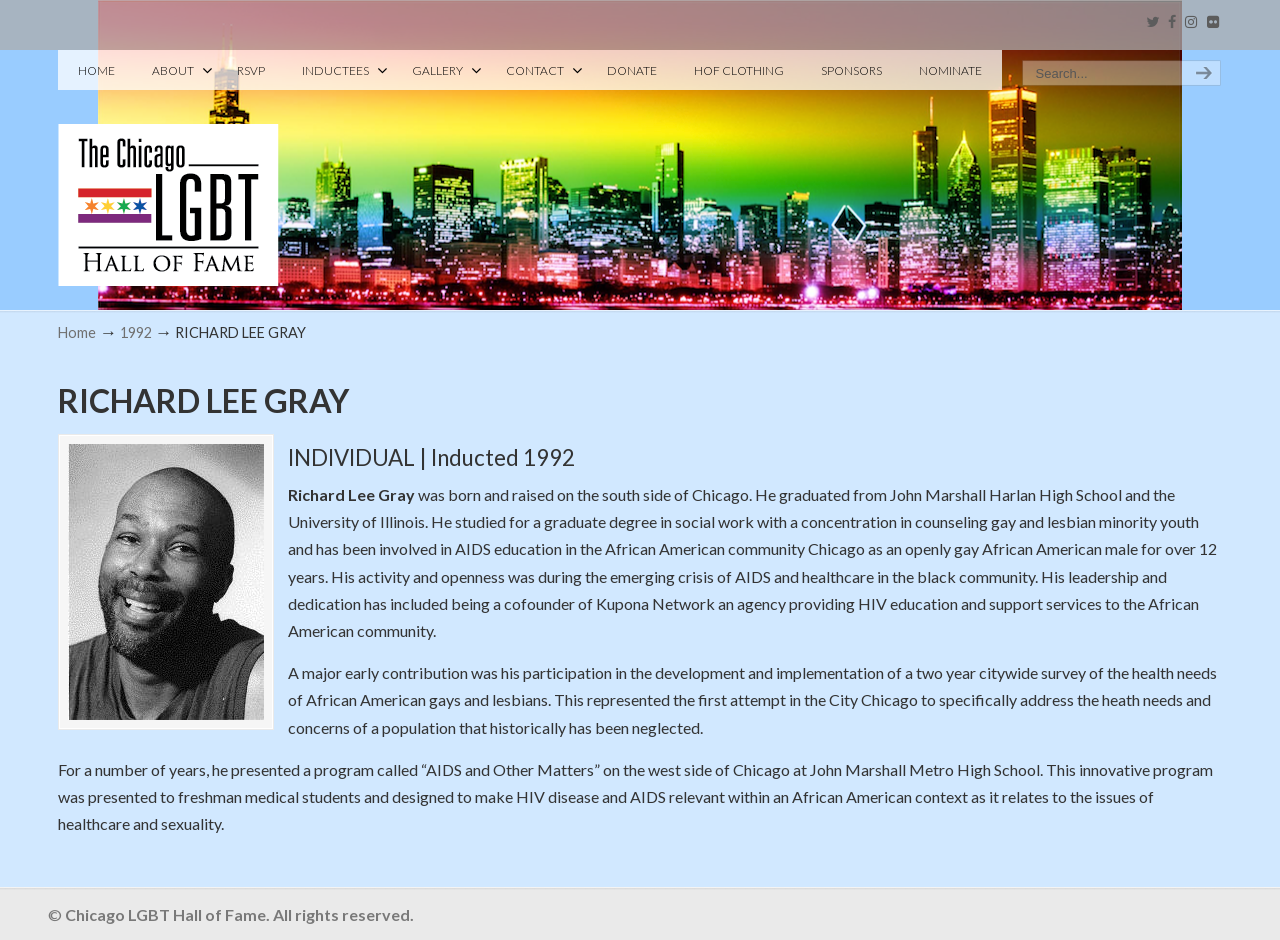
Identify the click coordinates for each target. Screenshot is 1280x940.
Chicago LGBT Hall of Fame (168, 171)
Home (77, 332)
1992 (136, 332)
